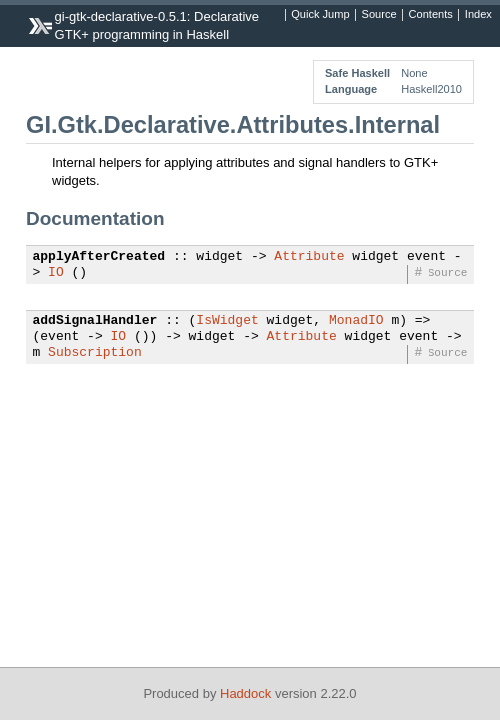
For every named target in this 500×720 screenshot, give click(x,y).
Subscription (95, 353)
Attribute (309, 257)
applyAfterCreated (99, 257)
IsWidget (227, 321)
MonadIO (356, 321)
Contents (431, 15)
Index (478, 15)
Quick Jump (320, 15)
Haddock (245, 693)
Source (379, 15)
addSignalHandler (95, 321)
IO (56, 273)
